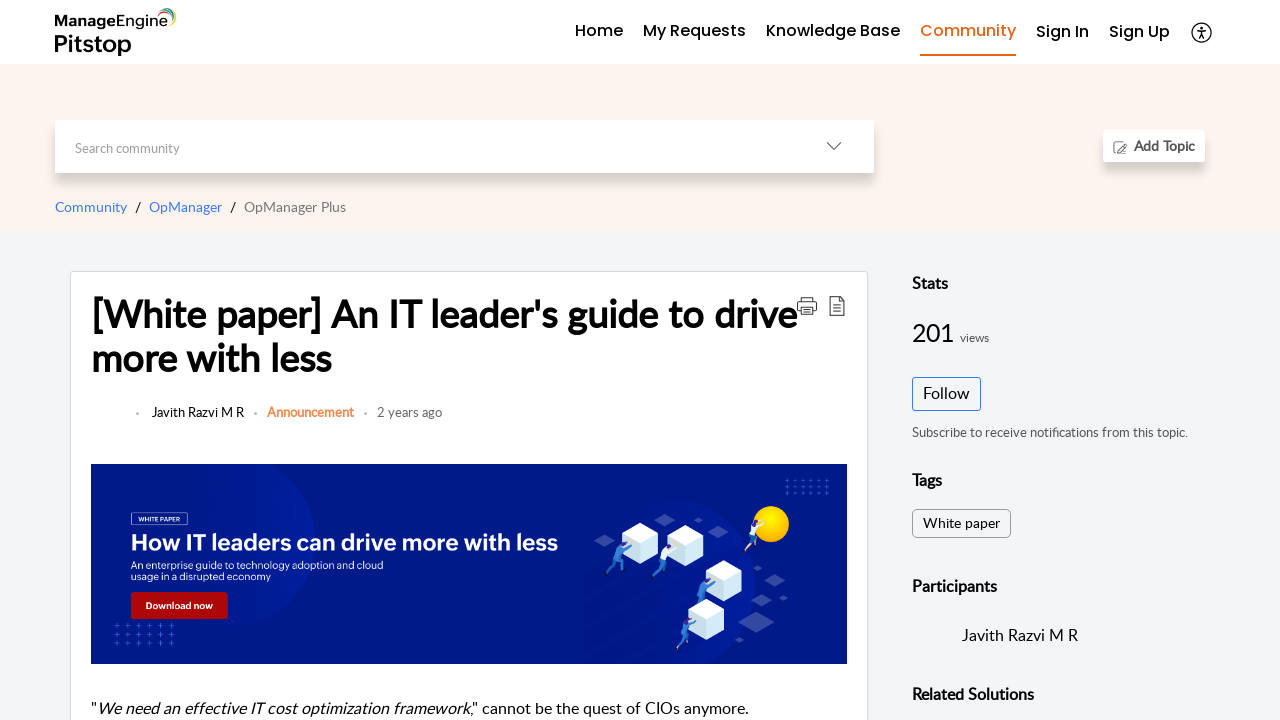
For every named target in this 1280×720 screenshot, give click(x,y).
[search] (424, 146)
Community (91, 206)
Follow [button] (946, 393)
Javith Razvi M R (196, 412)
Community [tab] (968, 30)
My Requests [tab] (694, 30)
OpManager (185, 206)
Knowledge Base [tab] (833, 30)
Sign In (1062, 31)
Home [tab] (599, 30)
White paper (961, 522)
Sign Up (1139, 31)
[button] (1202, 32)
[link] (108, 422)
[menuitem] (1062, 32)
